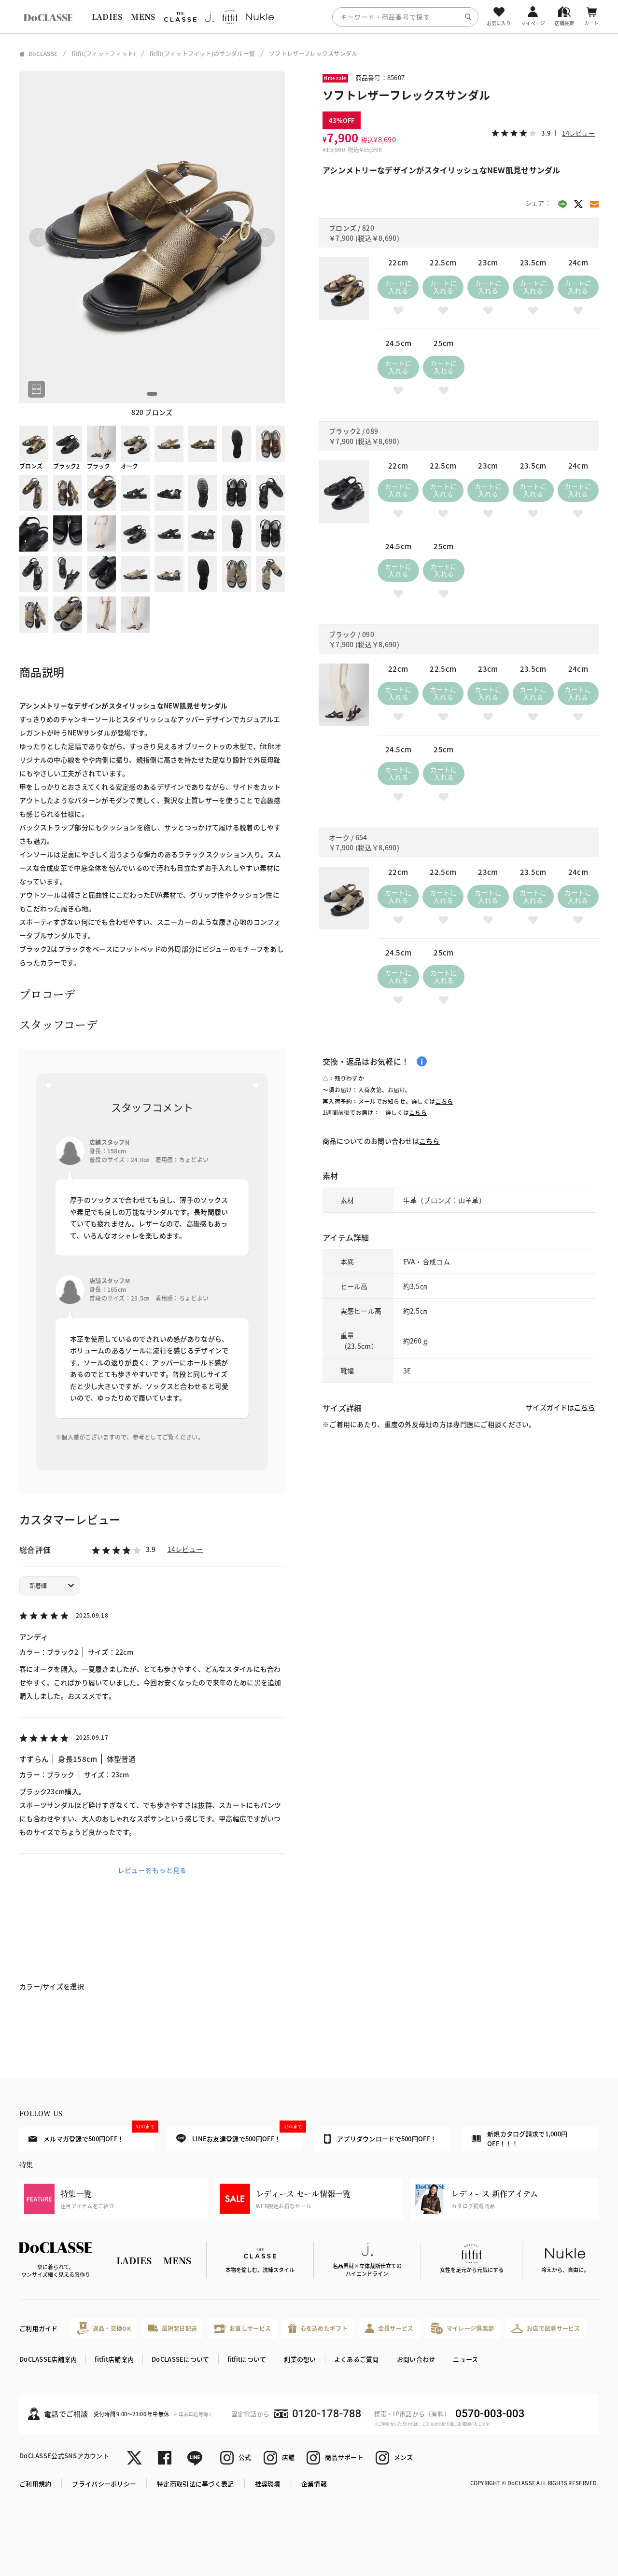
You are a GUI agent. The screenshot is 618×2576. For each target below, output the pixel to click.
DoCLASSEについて (180, 2359)
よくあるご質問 (356, 2359)
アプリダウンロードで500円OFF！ (380, 2139)
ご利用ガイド (38, 2328)
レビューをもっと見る (152, 1870)
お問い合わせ (416, 2359)
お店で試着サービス (545, 2328)
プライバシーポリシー (104, 2483)
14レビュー (185, 1549)
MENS (143, 16)
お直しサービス (242, 2328)
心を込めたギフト (318, 2328)
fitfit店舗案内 (114, 2359)
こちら (444, 1101)
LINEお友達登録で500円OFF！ (239, 2135)
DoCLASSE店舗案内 (48, 2359)
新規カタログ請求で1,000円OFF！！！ (519, 2138)
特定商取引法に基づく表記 (195, 2483)
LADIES (107, 16)
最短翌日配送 (172, 2328)
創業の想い (300, 2359)
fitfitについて (247, 2359)
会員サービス (389, 2328)
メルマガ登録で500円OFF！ (91, 2135)
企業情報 (314, 2483)
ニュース (465, 2359)
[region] (309, 16)
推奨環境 (268, 2483)
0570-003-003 (489, 2414)
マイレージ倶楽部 (462, 2328)
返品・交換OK (104, 2328)
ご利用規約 (35, 2483)
